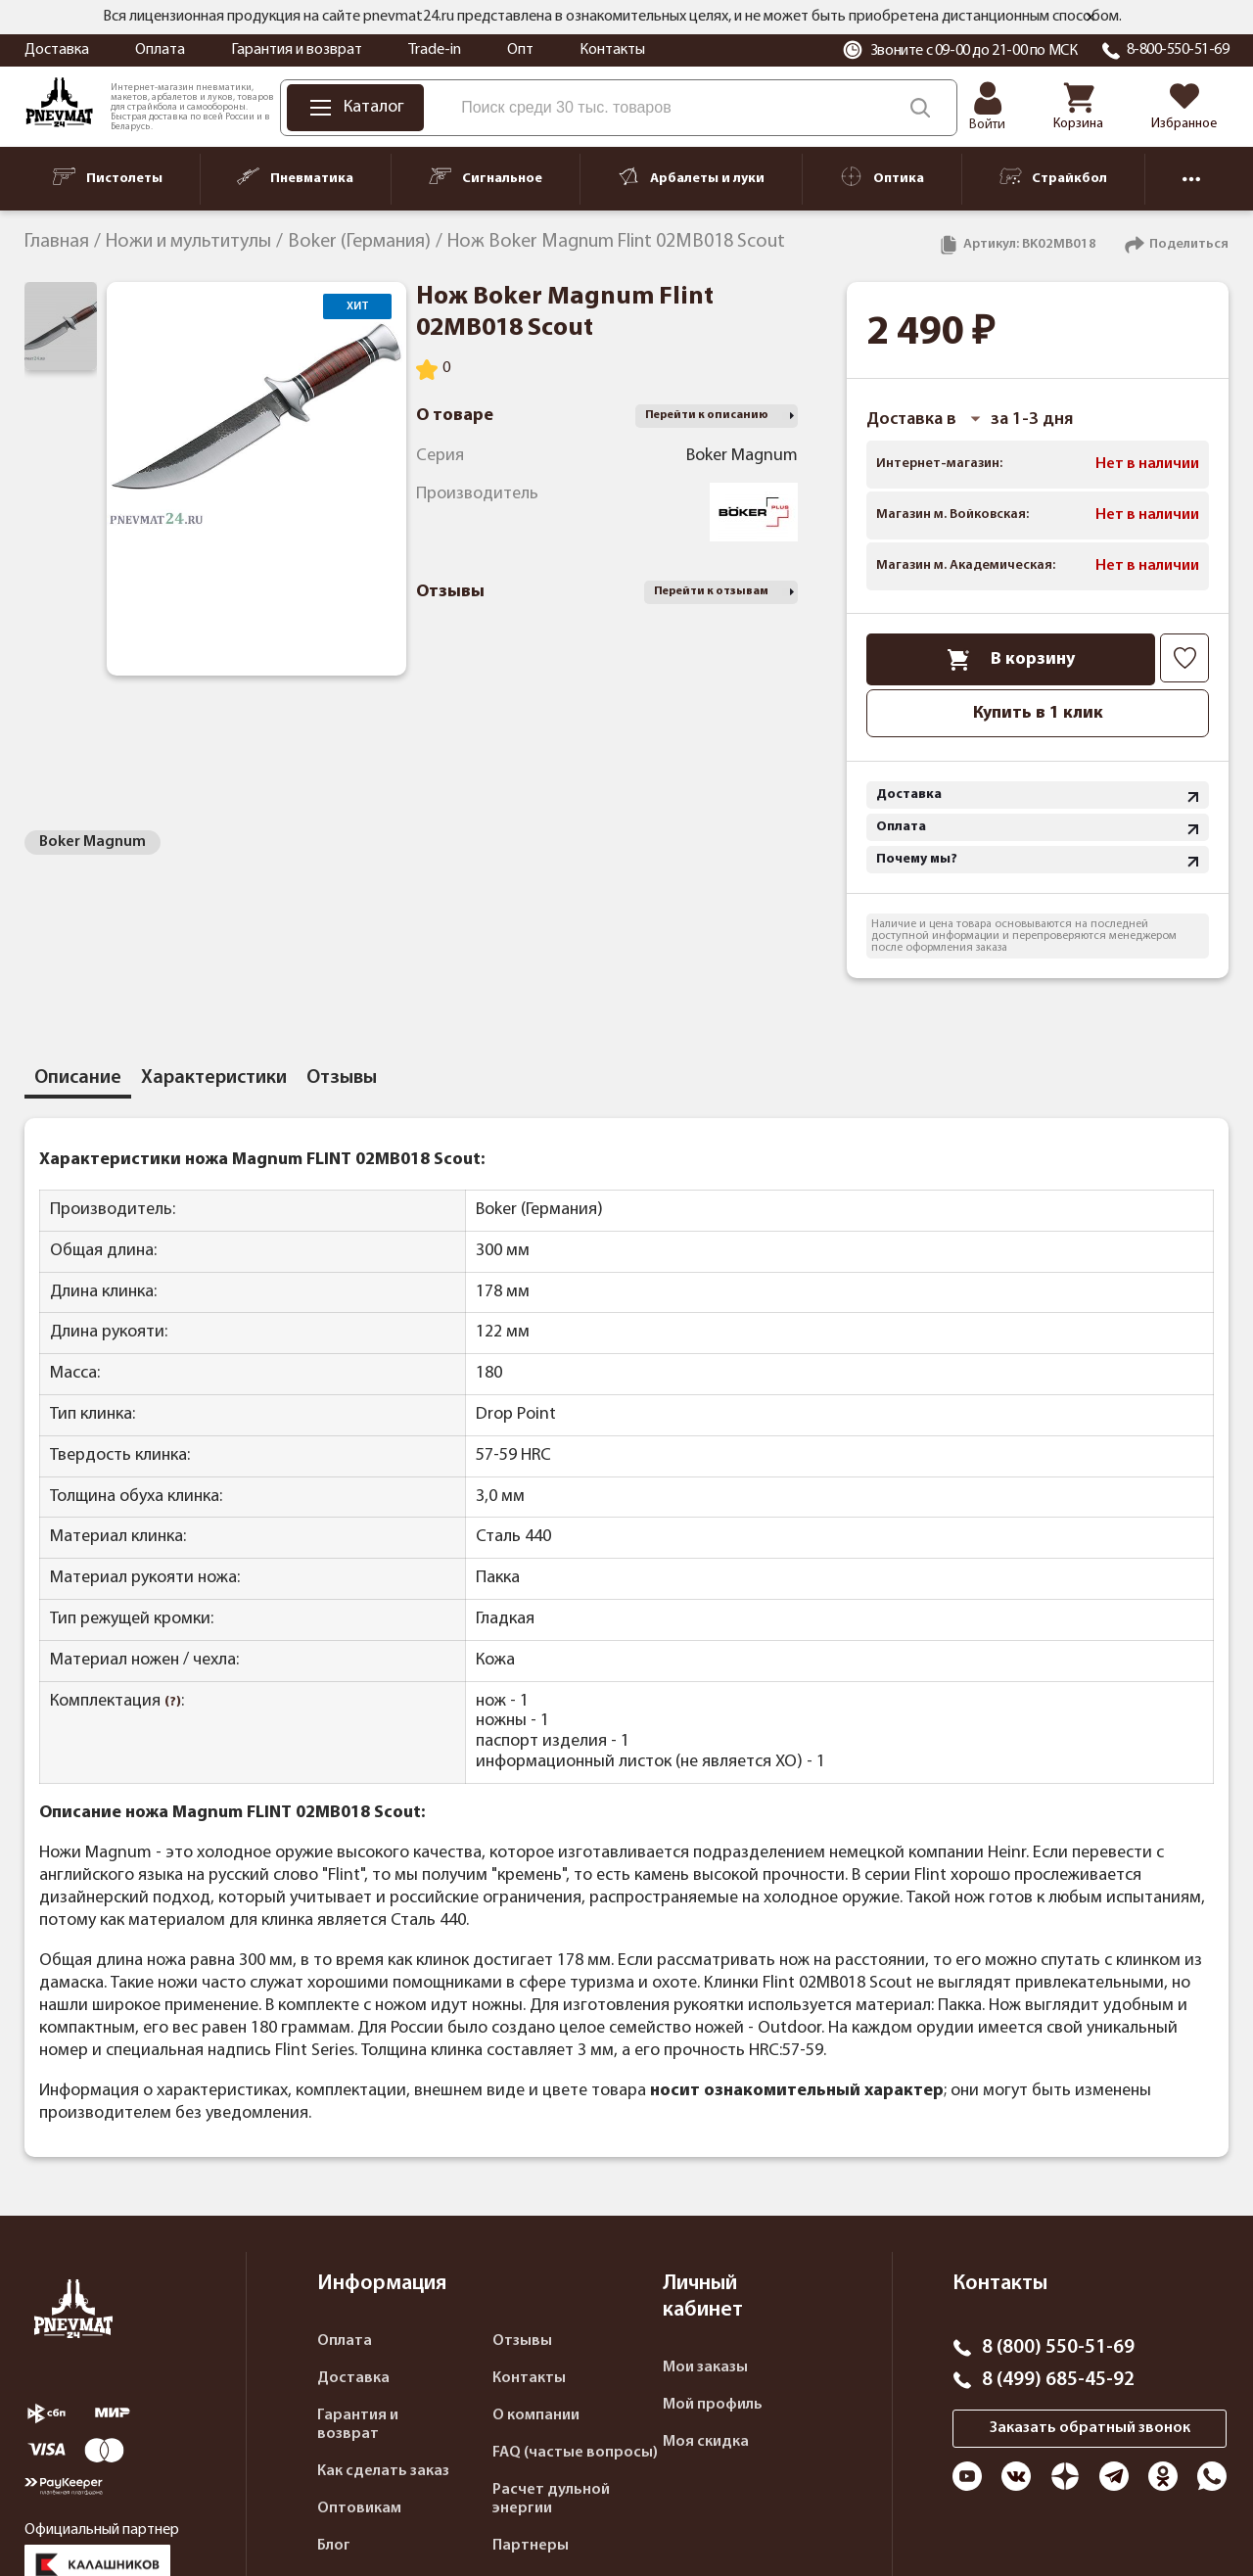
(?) (172, 1702)
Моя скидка (706, 2442)
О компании (536, 2415)
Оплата (160, 50)
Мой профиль (713, 2404)
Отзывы (522, 2341)
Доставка (56, 50)
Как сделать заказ (383, 2471)
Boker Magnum (92, 842)
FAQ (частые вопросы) (575, 2452)
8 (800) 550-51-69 (1058, 2348)
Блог (333, 2545)
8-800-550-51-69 (1178, 50)
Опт (520, 50)
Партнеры (530, 2545)
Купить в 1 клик (1038, 713)
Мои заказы (705, 2367)
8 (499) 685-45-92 (1058, 2380)
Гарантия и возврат (296, 50)
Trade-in (434, 50)
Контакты (612, 50)
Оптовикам (359, 2508)
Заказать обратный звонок (1090, 2428)
